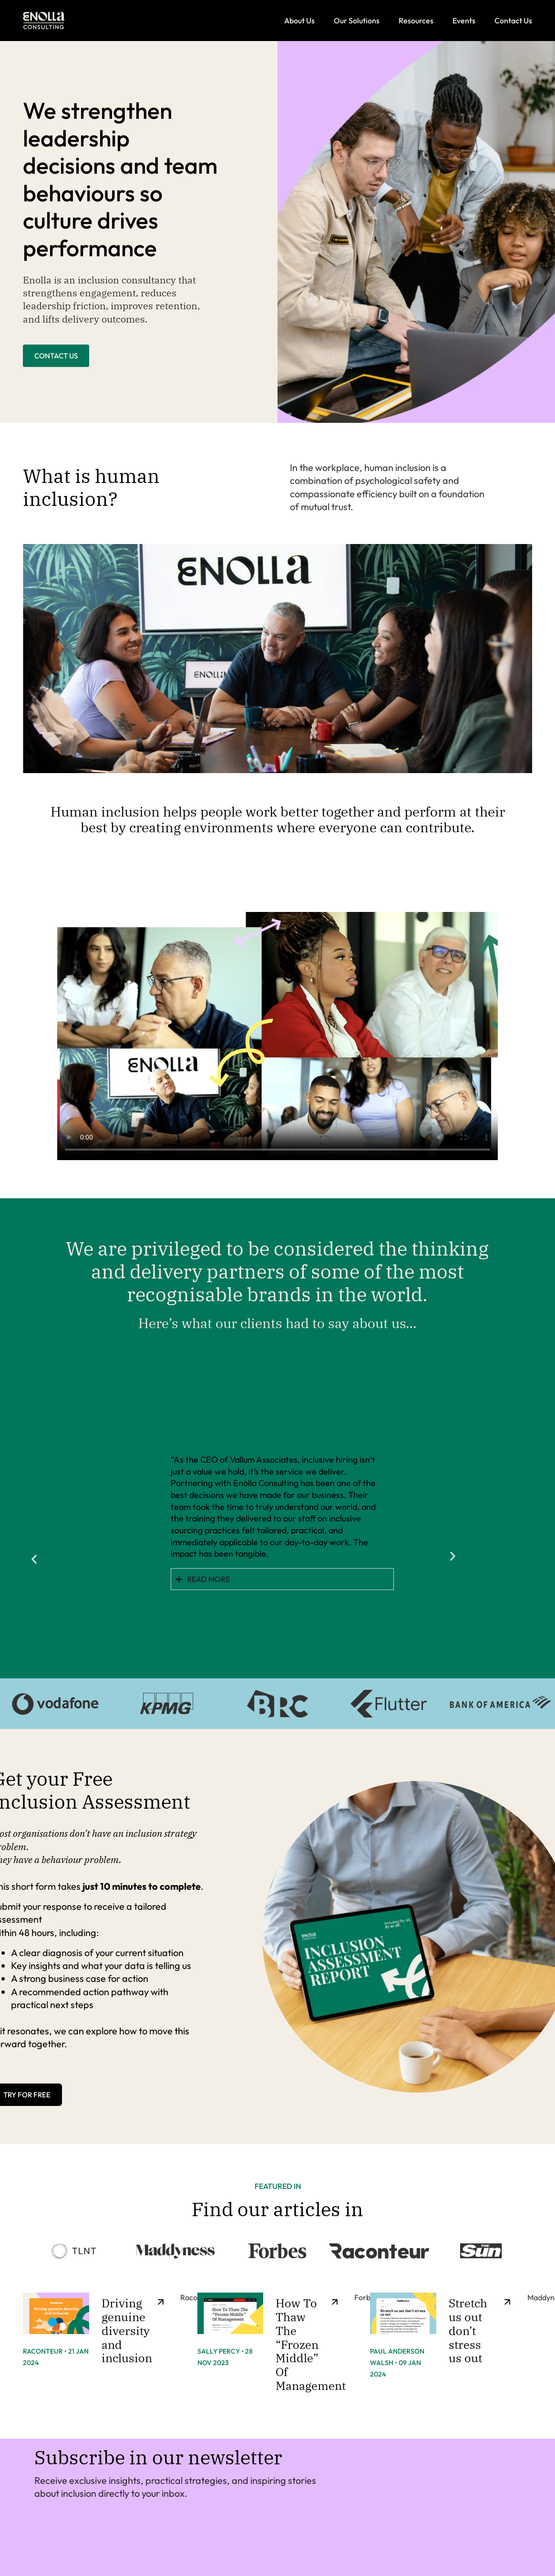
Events (463, 21)
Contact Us (513, 21)
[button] (30, 1515)
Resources (416, 21)
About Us (299, 21)
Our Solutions (357, 21)
